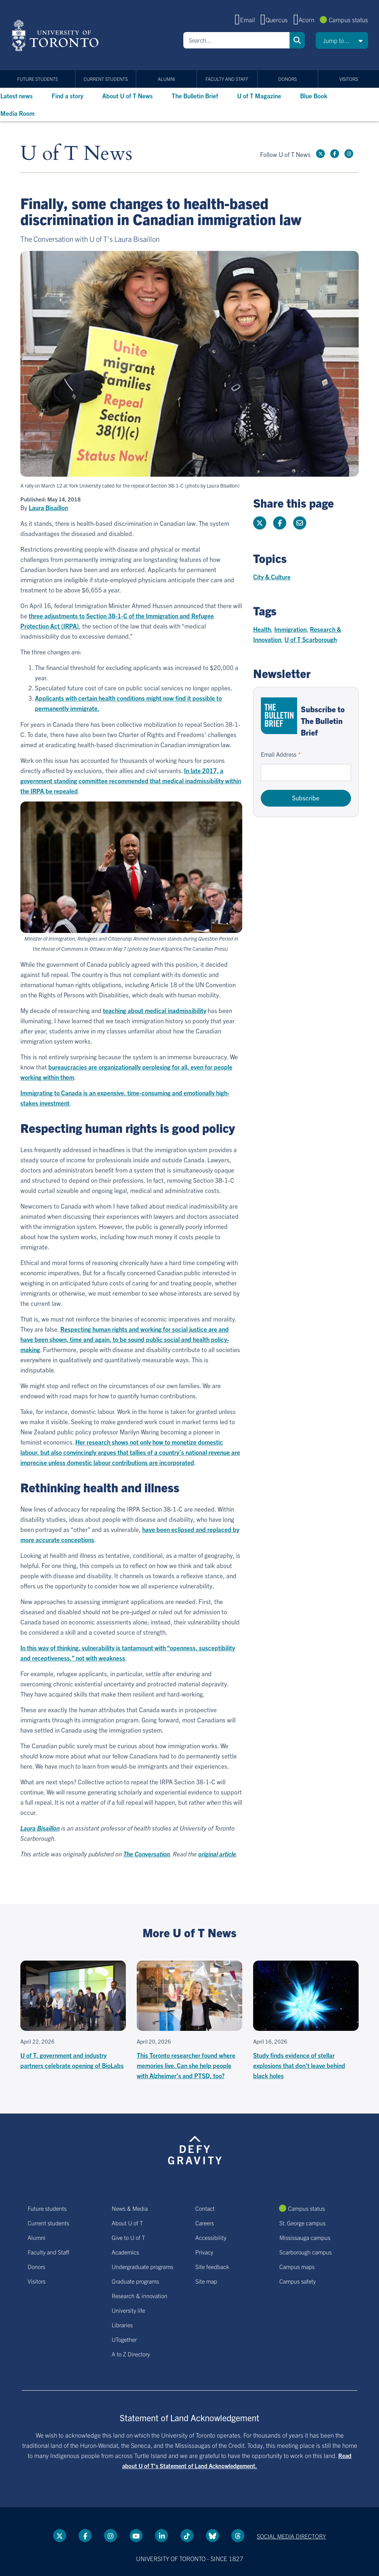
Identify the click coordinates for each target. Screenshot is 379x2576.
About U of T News (127, 95)
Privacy (204, 2252)
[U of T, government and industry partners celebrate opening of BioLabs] (73, 2016)
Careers (204, 2222)
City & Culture (272, 576)
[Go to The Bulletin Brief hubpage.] (279, 715)
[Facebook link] (334, 153)
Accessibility (210, 2237)
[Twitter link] (320, 153)
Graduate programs (135, 2281)
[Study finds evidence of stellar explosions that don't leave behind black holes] (306, 2021)
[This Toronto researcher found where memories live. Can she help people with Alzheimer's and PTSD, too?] (189, 2021)
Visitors (348, 79)
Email (247, 19)
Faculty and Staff (227, 79)
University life (128, 2310)
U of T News (76, 154)
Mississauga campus (304, 2237)
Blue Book (313, 95)
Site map (206, 2281)
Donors (287, 79)
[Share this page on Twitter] (259, 522)
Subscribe (305, 797)
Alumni (166, 79)
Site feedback (212, 2266)
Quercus (277, 19)
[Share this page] (299, 522)
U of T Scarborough (310, 639)
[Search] (236, 40)
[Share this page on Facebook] (279, 522)
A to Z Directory (131, 2354)
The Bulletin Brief (195, 95)
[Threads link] (237, 2535)
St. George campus (302, 2222)
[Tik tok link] (187, 2535)
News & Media (130, 2208)
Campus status (348, 19)
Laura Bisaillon (48, 507)
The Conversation (146, 1854)
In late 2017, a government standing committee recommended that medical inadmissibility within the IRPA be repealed (130, 781)
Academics (125, 2252)
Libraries (122, 2324)
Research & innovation (139, 2295)
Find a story (67, 95)
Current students (106, 79)
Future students (37, 79)
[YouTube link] (136, 2535)
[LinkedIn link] (161, 2535)
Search (297, 40)
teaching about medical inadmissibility (154, 1010)
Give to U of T (128, 2237)
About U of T (127, 2222)
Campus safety (297, 2281)
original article (217, 1854)
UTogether (124, 2339)
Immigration (290, 629)
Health (262, 629)
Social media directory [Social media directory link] (291, 2536)
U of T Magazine (259, 95)
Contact (205, 2208)
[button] (342, 40)
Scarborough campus (305, 2252)
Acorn (306, 19)
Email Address (278, 754)
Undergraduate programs (142, 2266)
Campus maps (297, 2266)
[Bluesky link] (212, 2535)
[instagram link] (348, 153)
